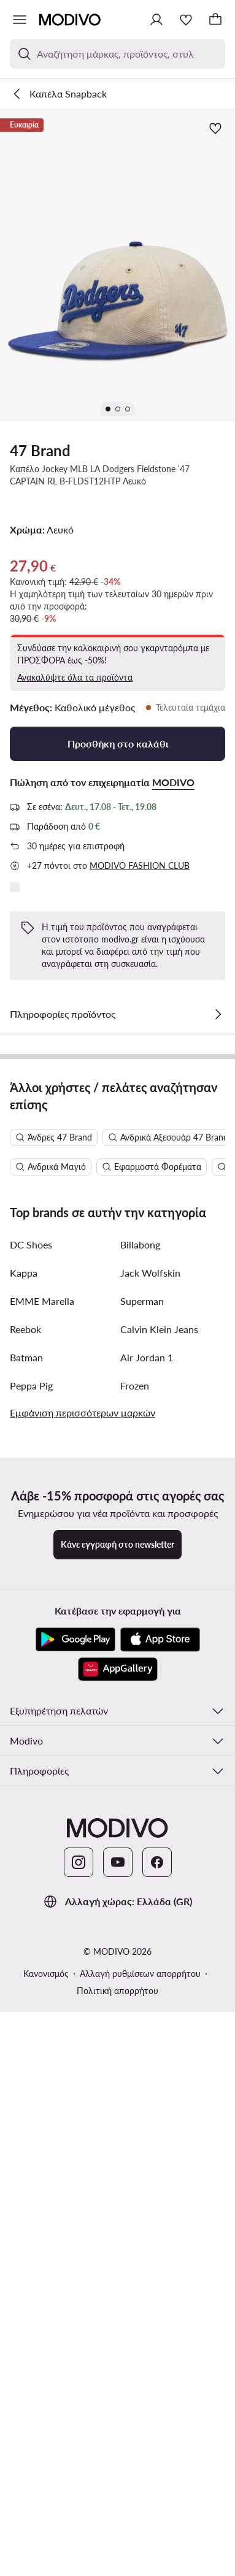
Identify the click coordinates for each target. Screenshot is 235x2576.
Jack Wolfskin (150, 1843)
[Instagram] (78, 2432)
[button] (117, 265)
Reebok (25, 1899)
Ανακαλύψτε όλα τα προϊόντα (75, 677)
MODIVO (173, 782)
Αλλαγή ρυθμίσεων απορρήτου (140, 2544)
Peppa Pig (31, 1956)
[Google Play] (75, 2210)
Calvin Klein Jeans (159, 1899)
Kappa (23, 1843)
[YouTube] (118, 2432)
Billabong (140, 1815)
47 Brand (40, 450)
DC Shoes (31, 1815)
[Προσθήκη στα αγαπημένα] (215, 128)
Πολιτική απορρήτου (117, 2561)
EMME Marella (42, 1871)
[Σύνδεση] (156, 19)
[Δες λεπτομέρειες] (218, 1014)
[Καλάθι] (215, 19)
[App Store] (160, 2210)
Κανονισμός (46, 2544)
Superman (142, 1871)
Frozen (134, 1956)
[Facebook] (157, 2432)
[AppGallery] (118, 2239)
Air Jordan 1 (146, 1927)
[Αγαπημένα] (186, 19)
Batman (26, 1927)
